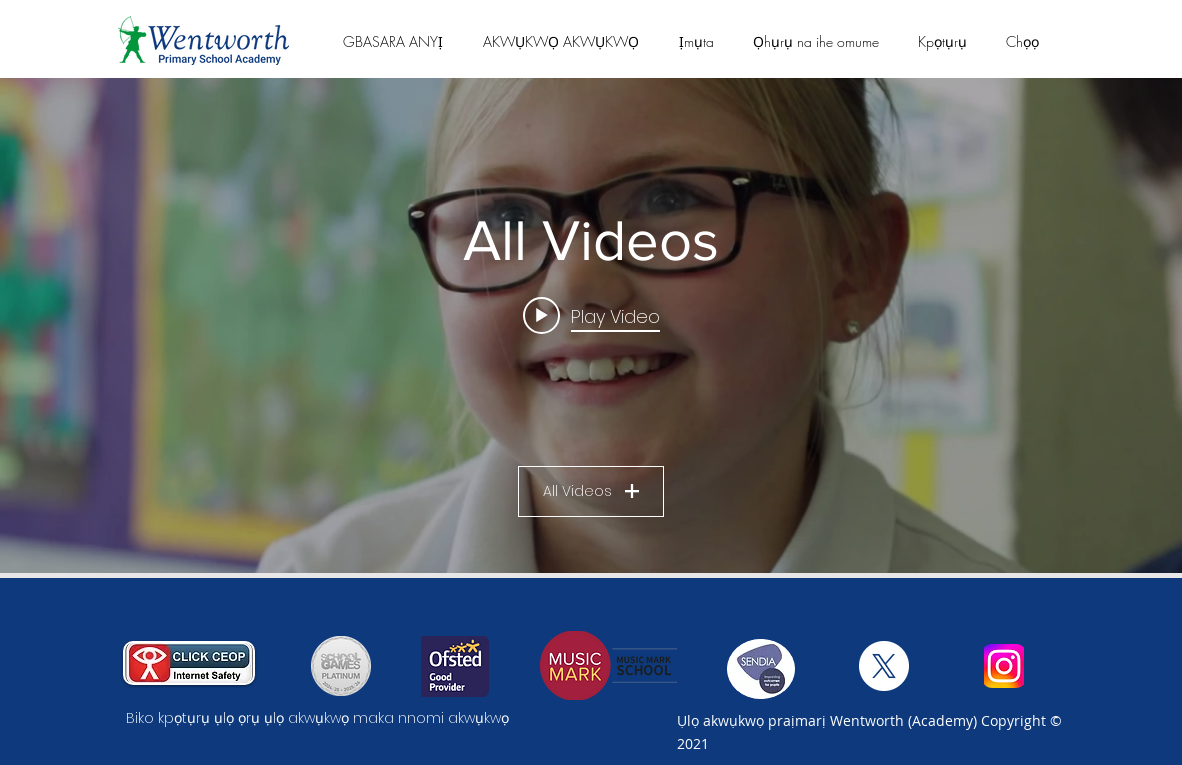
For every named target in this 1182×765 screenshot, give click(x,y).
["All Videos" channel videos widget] (591, 325)
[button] (393, 41)
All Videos (591, 491)
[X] (884, 666)
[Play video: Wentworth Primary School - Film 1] (591, 316)
